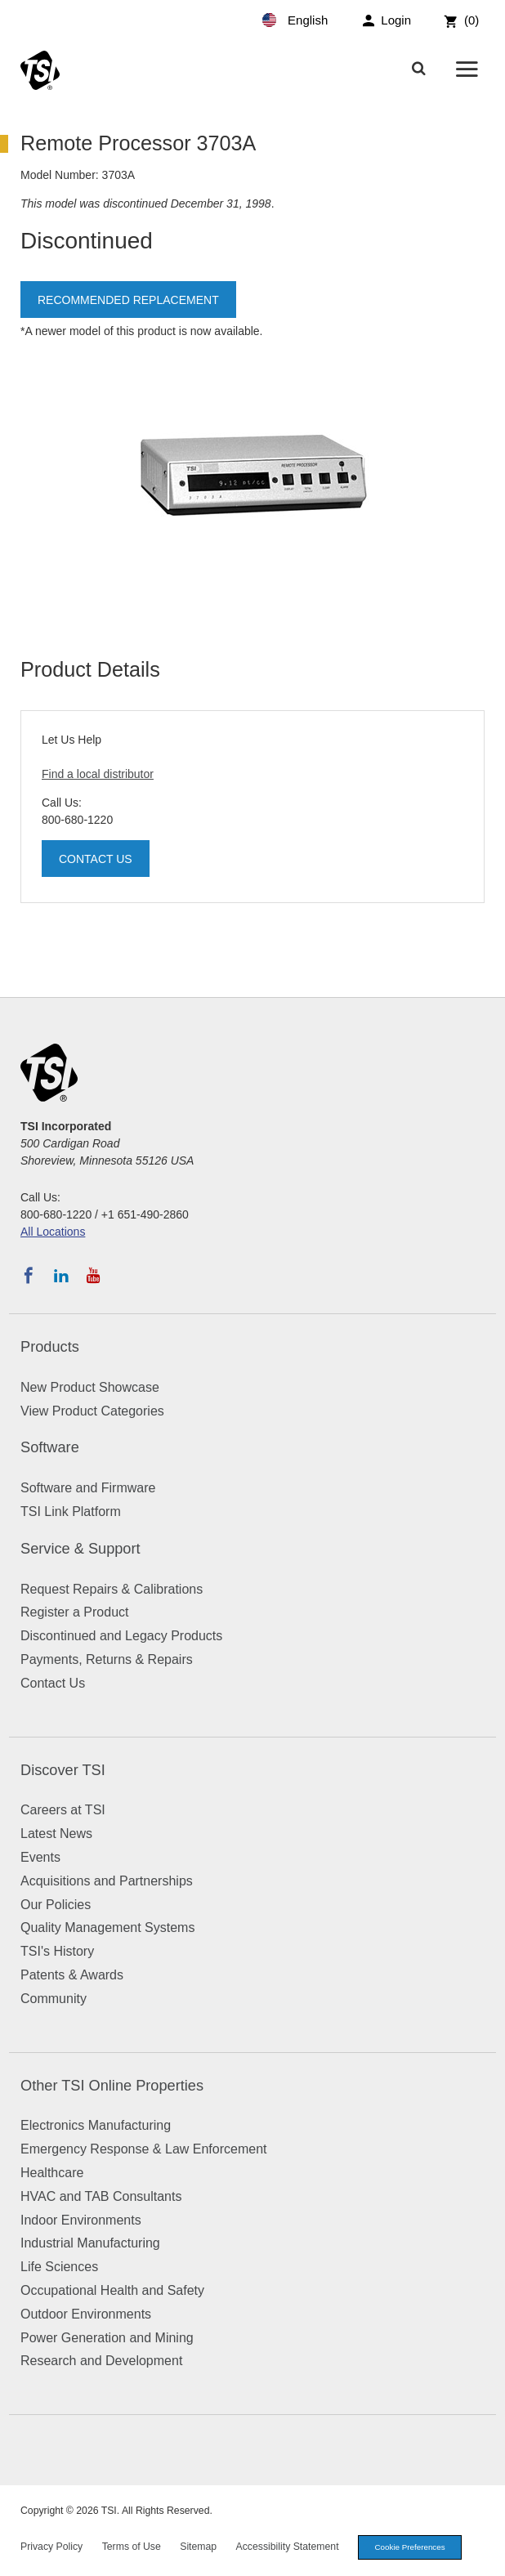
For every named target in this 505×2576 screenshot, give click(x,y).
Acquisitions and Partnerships (106, 1881)
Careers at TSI (62, 1810)
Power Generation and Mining (107, 2338)
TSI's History (57, 1951)
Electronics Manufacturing (95, 2125)
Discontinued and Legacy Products (121, 1636)
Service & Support (80, 1549)
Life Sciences (59, 2267)
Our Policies (55, 1905)
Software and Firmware (87, 1488)
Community (53, 1999)
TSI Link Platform (70, 1511)
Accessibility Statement (287, 2546)
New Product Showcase (89, 1387)
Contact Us (95, 858)
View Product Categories (92, 1411)
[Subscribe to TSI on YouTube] (94, 1276)
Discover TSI (62, 1770)
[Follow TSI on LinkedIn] (61, 1276)
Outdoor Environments (85, 2314)
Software (49, 1447)
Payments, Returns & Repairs (106, 1659)
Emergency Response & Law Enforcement (143, 2149)
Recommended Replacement (128, 299)
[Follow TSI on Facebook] (28, 1276)
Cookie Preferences (410, 2546)
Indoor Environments (80, 2220)
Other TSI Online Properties (111, 2085)
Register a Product (74, 1612)
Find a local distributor (98, 773)
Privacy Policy (51, 2546)
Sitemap (198, 2546)
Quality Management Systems (107, 1927)
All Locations (52, 1231)
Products (49, 1347)
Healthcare (51, 2173)
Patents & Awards (71, 1975)
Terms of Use (131, 2546)
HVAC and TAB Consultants (100, 2196)
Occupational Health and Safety (112, 2290)
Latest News (56, 1833)
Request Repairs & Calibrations (111, 1589)
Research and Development (101, 2361)
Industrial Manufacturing (90, 2243)
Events (40, 1857)
